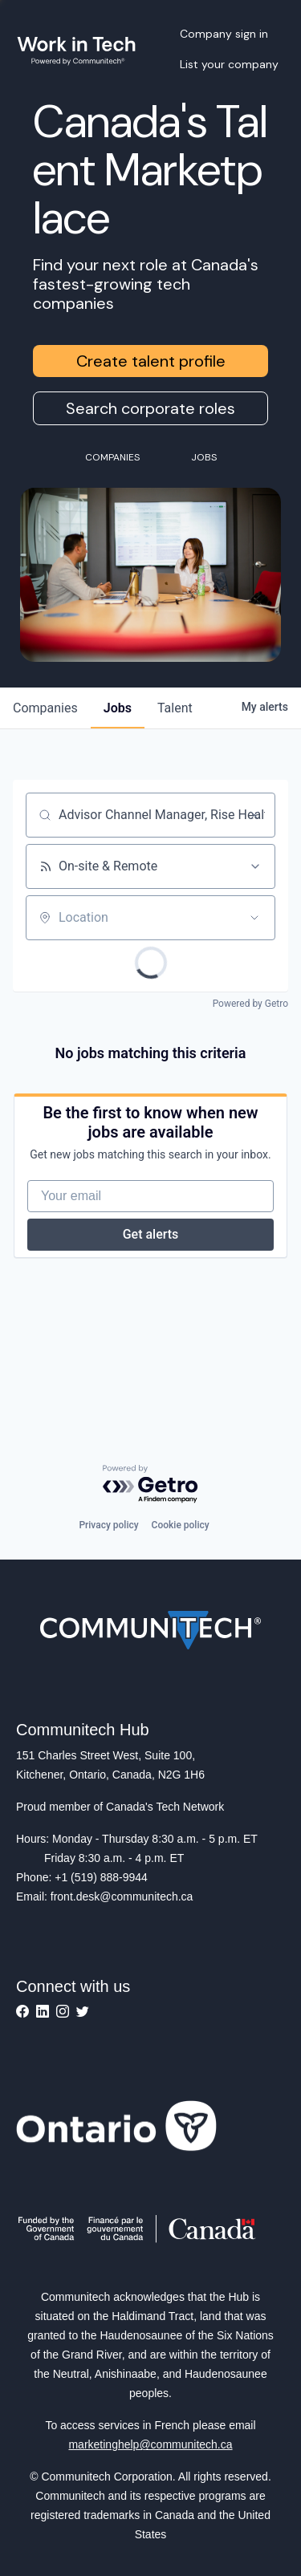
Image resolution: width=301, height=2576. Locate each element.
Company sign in (224, 33)
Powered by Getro (250, 1003)
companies (45, 708)
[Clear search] (254, 815)
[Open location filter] (254, 917)
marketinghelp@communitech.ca (150, 2444)
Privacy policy (108, 1525)
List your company (229, 64)
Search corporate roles (150, 408)
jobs (118, 708)
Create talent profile (151, 361)
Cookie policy (180, 1525)
